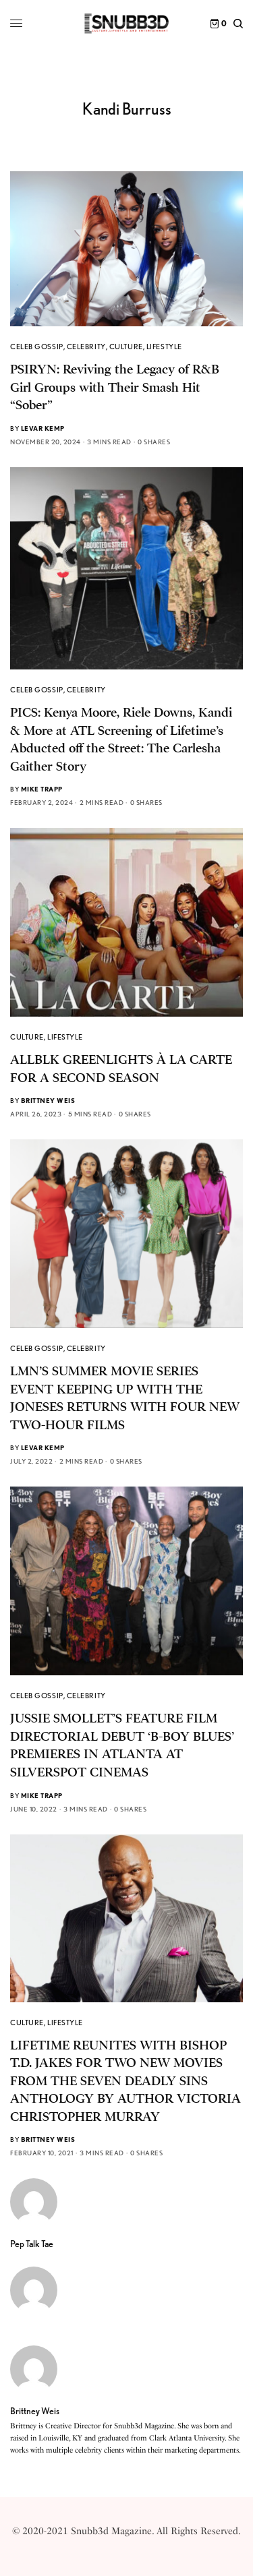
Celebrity (86, 346)
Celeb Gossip (36, 346)
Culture (126, 346)
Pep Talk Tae (31, 2243)
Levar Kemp (43, 428)
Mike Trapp (42, 789)
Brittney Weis (48, 1100)
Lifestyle (164, 346)
